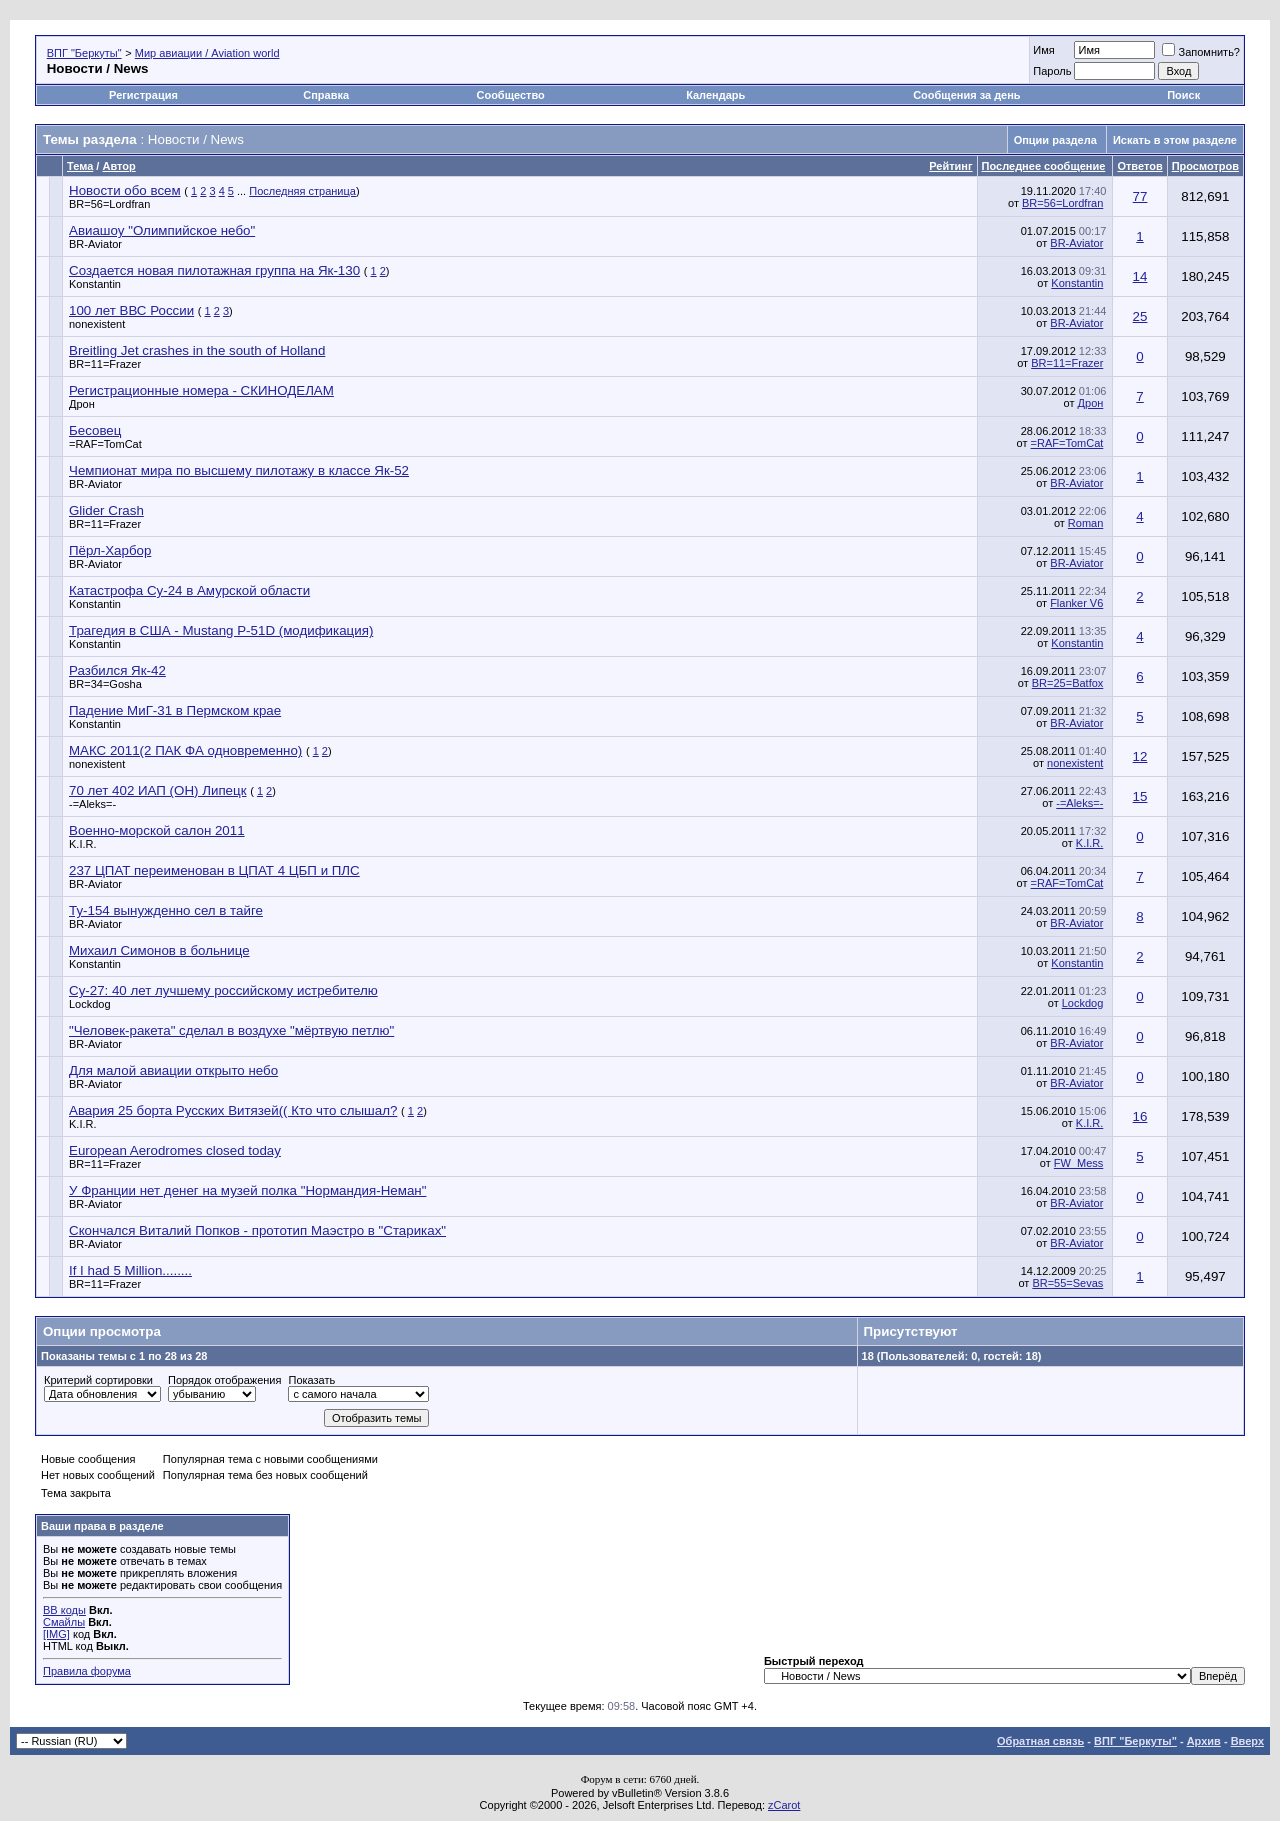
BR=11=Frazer (105, 364)
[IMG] (56, 1634)
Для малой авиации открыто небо (173, 1070)
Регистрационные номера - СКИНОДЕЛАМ (201, 390)
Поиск (1183, 95)
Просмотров (1205, 166)
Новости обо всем (125, 190)
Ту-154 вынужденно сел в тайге (166, 910)
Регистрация (143, 95)
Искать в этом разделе (1175, 140)
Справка (326, 95)
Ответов (1139, 166)
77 (1140, 196)
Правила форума (87, 1671)
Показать (311, 1380)
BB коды (64, 1610)
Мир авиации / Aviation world (207, 53)
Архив (1204, 1741)
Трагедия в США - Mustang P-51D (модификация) (221, 630)
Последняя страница (302, 191)
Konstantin (95, 284)
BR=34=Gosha (105, 684)
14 (1140, 276)
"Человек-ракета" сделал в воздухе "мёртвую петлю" (231, 1030)
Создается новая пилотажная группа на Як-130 (214, 270)
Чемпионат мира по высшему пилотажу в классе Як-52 (239, 470)
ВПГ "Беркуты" (84, 53)
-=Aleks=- (92, 804)
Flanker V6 (1076, 603)
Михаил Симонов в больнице (159, 950)
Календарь (715, 95)
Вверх (1247, 1741)
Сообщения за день (966, 95)
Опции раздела (1055, 140)
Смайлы (64, 1622)
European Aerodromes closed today (175, 1150)
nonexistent (97, 324)
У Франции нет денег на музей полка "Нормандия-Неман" (247, 1190)
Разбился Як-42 (117, 670)
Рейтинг (950, 166)
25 (1140, 316)
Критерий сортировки (98, 1380)
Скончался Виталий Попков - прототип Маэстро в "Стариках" (257, 1230)
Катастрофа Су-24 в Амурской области (189, 590)
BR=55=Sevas (1067, 1283)
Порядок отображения (224, 1380)
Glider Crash (106, 510)
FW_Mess (1079, 1163)
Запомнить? (1201, 52)
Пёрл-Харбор (110, 550)
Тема (80, 166)
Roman (1085, 523)
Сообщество (511, 95)
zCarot (784, 1805)
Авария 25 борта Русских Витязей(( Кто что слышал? (233, 1110)
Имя (1043, 50)
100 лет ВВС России (131, 310)
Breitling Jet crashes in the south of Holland (197, 350)
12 (1140, 756)
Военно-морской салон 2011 (157, 830)
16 (1140, 1116)
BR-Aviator (95, 244)
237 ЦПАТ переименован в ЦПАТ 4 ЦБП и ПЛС (214, 870)
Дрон (82, 404)
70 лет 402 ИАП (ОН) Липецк (157, 790)
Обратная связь (1040, 1741)
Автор (118, 166)
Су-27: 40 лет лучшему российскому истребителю (223, 990)
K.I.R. (83, 844)
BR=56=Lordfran (109, 204)
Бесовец (95, 430)
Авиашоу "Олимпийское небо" (162, 230)
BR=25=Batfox (1068, 683)
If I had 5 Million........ (130, 1270)
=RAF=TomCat (105, 444)
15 (1140, 796)
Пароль (1052, 71)
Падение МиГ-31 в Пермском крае (175, 710)
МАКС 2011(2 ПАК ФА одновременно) (185, 750)
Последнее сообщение (1044, 166)
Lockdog (90, 1004)
